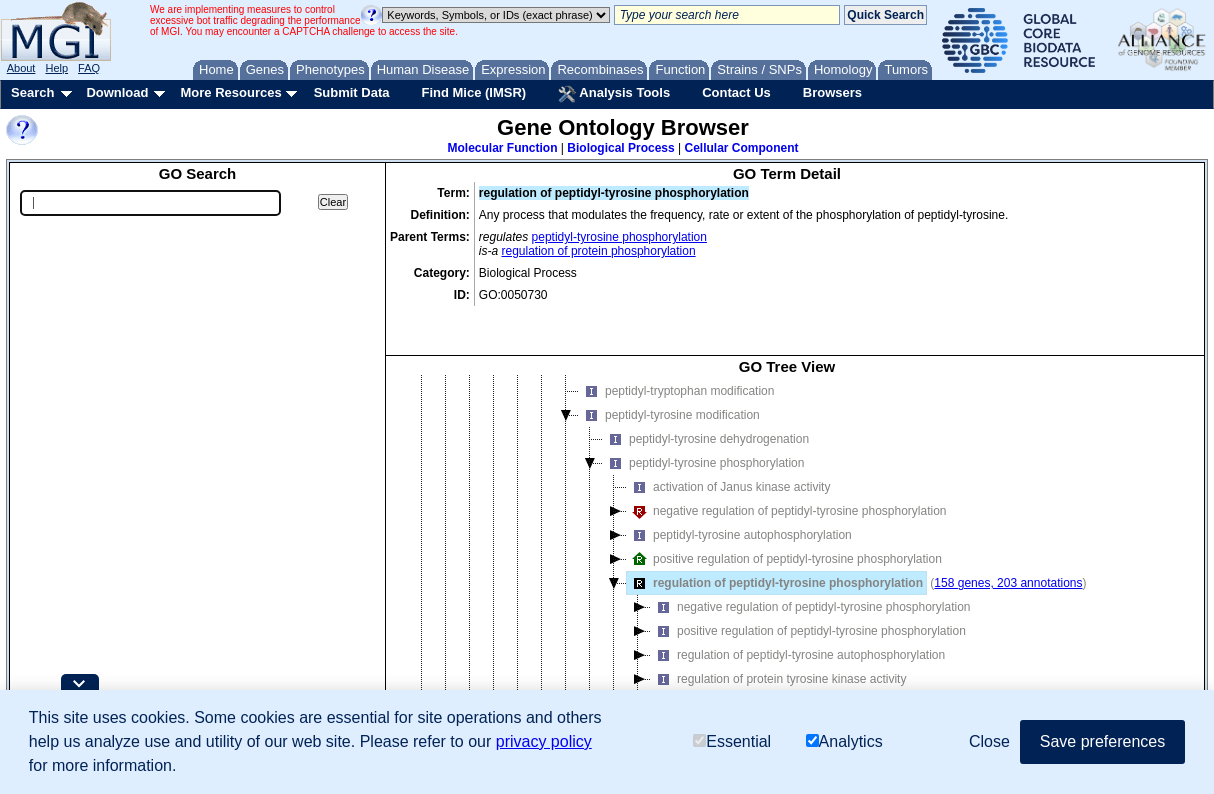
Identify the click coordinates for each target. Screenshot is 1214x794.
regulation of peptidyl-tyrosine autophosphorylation (798, 625)
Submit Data (352, 92)
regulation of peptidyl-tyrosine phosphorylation (775, 553)
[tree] (787, 541)
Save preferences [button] (1102, 741)
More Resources (230, 92)
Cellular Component (741, 148)
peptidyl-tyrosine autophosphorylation (739, 505)
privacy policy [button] (544, 741)
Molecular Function (503, 148)
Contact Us (736, 92)
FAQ (89, 68)
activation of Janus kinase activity (728, 457)
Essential (732, 741)
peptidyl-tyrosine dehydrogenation (706, 409)
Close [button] (989, 741)
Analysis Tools (614, 94)
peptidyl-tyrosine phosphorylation (619, 237)
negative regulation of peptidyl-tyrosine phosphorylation (787, 481)
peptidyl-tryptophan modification (676, 361)
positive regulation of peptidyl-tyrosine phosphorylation (784, 529)
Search (32, 92)
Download (117, 92)
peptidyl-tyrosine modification (669, 385)
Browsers (832, 92)
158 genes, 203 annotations (1008, 553)
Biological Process (620, 148)
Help (56, 68)
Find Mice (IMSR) (473, 92)
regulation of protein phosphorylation (599, 251)
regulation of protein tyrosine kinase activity (778, 649)
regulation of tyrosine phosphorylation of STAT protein (806, 673)
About (21, 68)
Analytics (844, 741)
